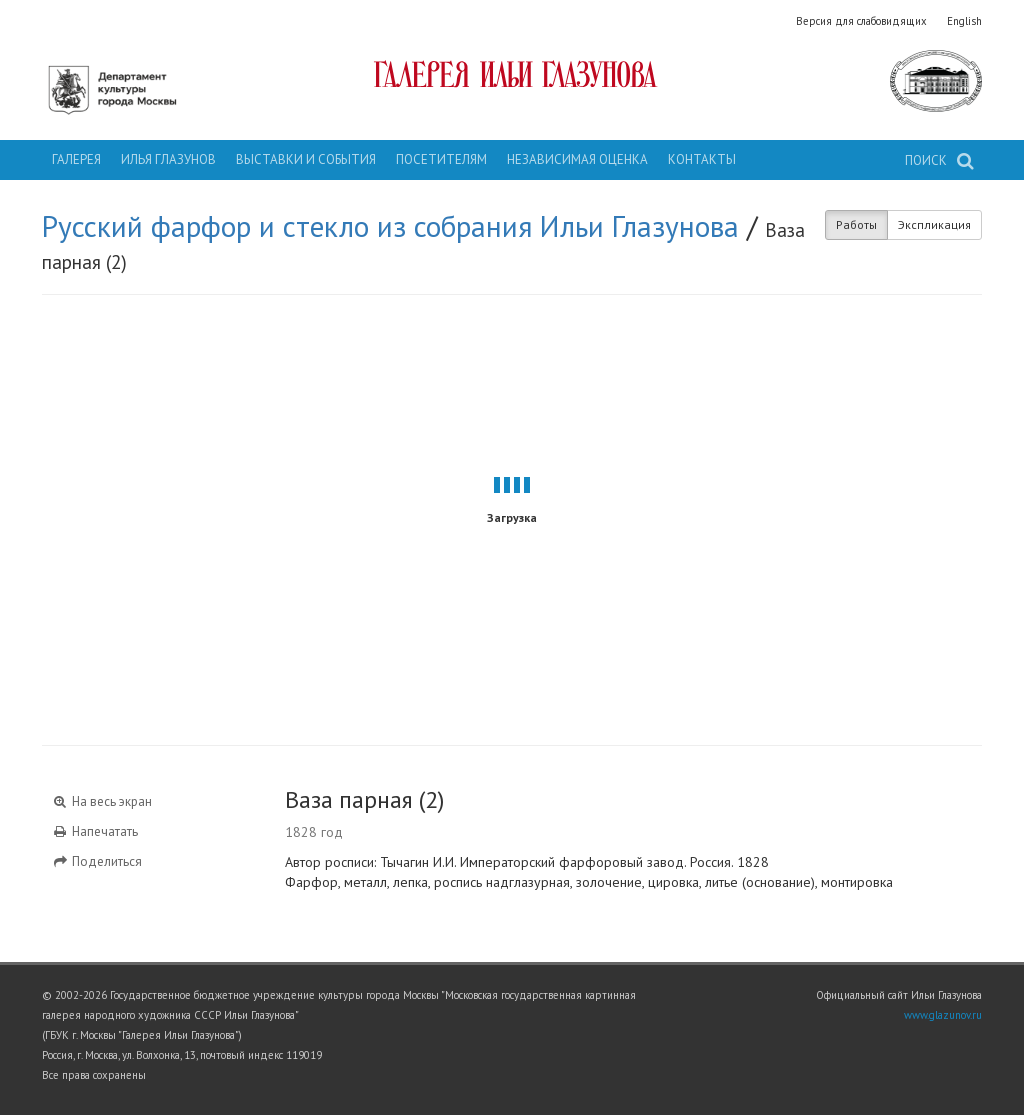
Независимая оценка (577, 159)
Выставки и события (306, 159)
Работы (856, 224)
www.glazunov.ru (943, 1015)
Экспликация (934, 224)
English (964, 21)
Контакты (702, 159)
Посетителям (441, 159)
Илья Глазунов (168, 159)
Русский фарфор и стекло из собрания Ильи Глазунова (390, 226)
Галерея (76, 159)
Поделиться (97, 861)
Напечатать (95, 831)
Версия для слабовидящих (861, 21)
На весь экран (102, 801)
